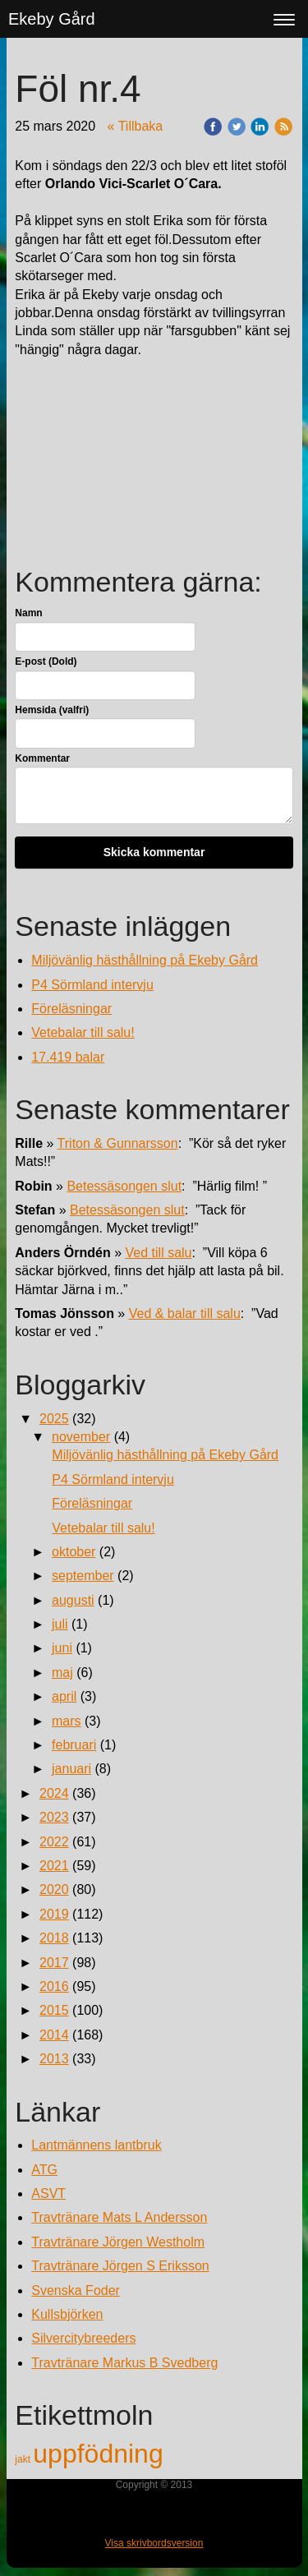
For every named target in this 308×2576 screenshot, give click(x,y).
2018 (54, 1938)
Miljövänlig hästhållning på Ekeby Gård (144, 960)
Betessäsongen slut (124, 1186)
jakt (24, 2459)
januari (71, 1769)
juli (60, 1624)
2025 (54, 1419)
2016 (54, 1986)
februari (74, 1745)
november (81, 1437)
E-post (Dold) (45, 661)
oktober (73, 1552)
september (83, 1576)
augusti (73, 1600)
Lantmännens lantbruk (96, 2145)
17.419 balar (67, 1057)
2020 (54, 1889)
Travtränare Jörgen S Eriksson (120, 2266)
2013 (54, 2059)
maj (62, 1673)
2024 (54, 1793)
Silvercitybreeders (83, 2338)
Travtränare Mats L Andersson (119, 2217)
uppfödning (98, 2453)
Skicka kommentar (154, 852)
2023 (54, 1817)
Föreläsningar (71, 1009)
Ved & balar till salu (185, 1313)
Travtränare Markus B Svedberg (124, 2363)
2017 (54, 1963)
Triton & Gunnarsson (117, 1143)
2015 (54, 2010)
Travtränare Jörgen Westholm (118, 2242)
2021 (54, 1866)
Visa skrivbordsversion (154, 2543)
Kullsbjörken (67, 2314)
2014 (54, 2035)
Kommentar (42, 758)
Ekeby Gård (51, 19)
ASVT (48, 2193)
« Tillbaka (135, 126)
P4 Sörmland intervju (92, 985)
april (64, 1696)
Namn (28, 613)
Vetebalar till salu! (82, 1032)
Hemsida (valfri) (52, 710)
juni (62, 1648)
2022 (54, 1842)
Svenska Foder (75, 2290)
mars (66, 1721)
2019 (54, 1914)
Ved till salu (159, 1253)
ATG (44, 2170)
